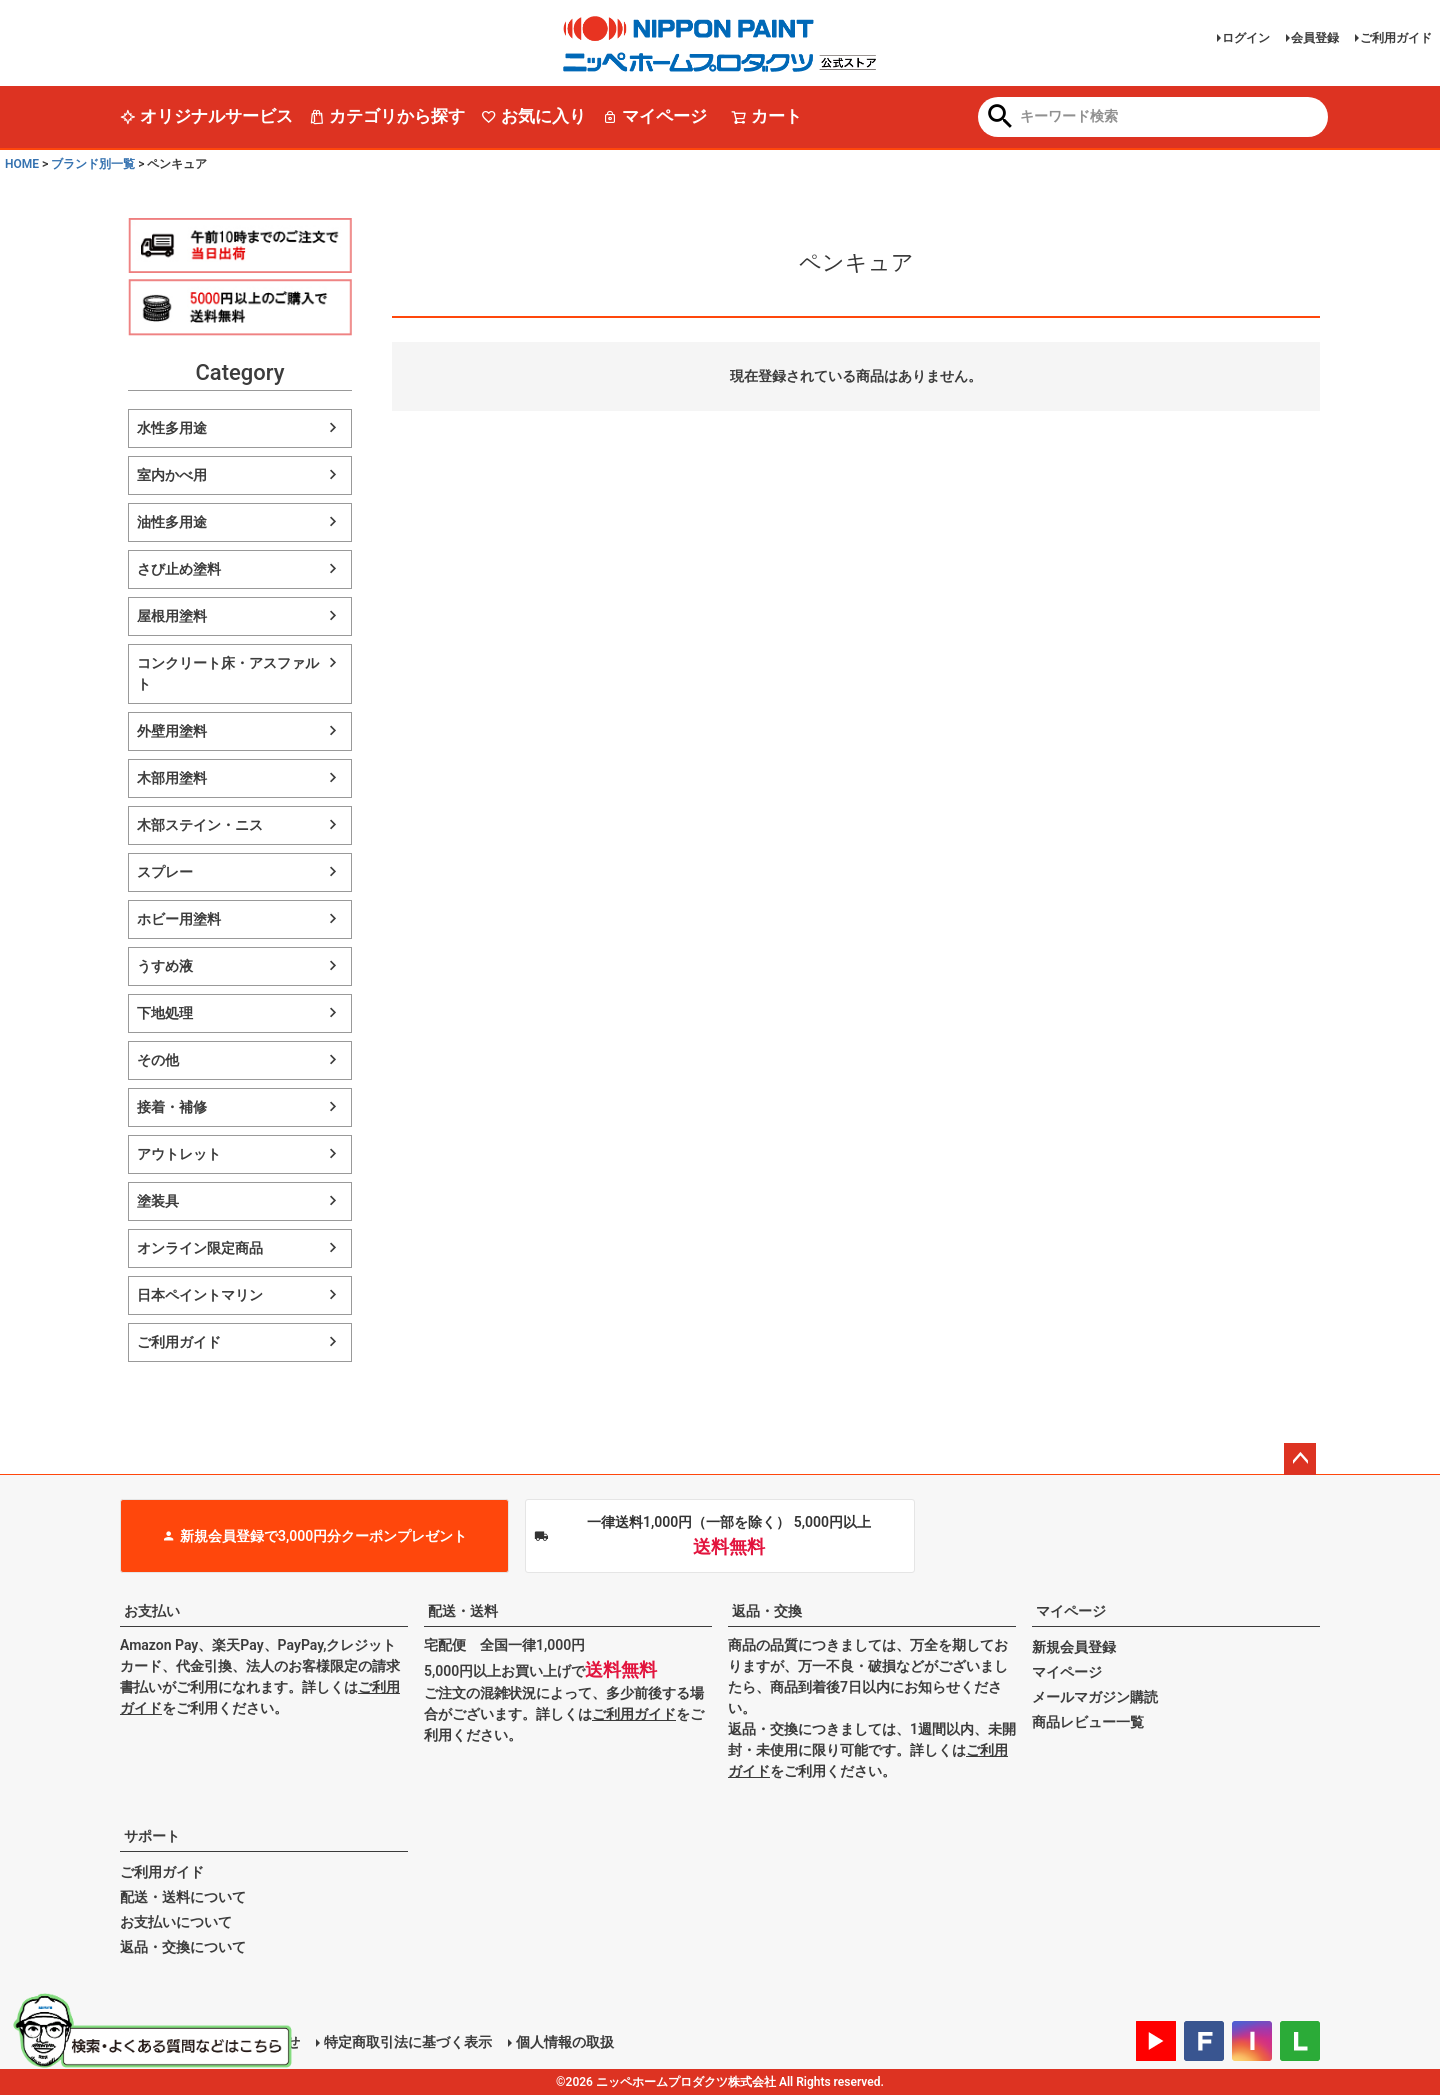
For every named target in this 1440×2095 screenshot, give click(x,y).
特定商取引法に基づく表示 (408, 2042)
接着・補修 (172, 1107)
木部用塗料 (172, 778)
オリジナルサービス (206, 116)
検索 (1000, 118)
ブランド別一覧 (93, 164)
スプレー (165, 872)
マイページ (654, 116)
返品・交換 (767, 1611)
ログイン (1246, 38)
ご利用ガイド (1396, 38)
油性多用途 (172, 522)
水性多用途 (172, 428)
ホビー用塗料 (179, 919)
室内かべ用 (172, 475)
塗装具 (158, 1201)
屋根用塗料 (172, 616)
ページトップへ (1300, 1459)
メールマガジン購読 (1095, 1697)
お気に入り (533, 116)
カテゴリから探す (387, 116)
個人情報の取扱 (565, 2042)
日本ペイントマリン (200, 1295)
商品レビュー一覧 (1088, 1722)
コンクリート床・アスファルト (228, 673)
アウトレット (179, 1154)
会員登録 (1315, 38)
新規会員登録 (1074, 1647)
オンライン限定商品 (200, 1248)
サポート (152, 1836)
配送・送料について (183, 1897)
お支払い (152, 1611)
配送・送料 (463, 1611)
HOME (22, 164)
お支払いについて (176, 1922)
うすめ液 (165, 966)
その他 (158, 1060)
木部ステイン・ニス (200, 825)
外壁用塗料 (172, 731)
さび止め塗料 (179, 569)
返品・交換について (183, 1947)
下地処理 (165, 1013)
